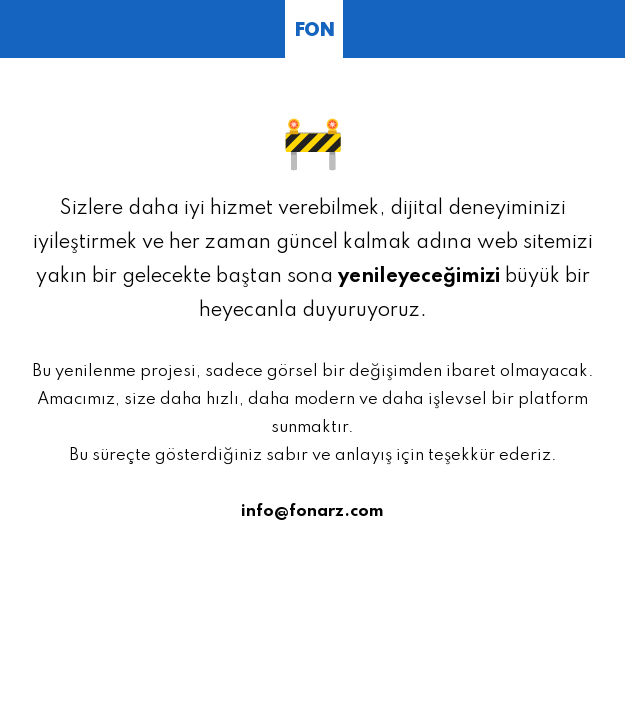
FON (314, 30)
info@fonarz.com (312, 511)
